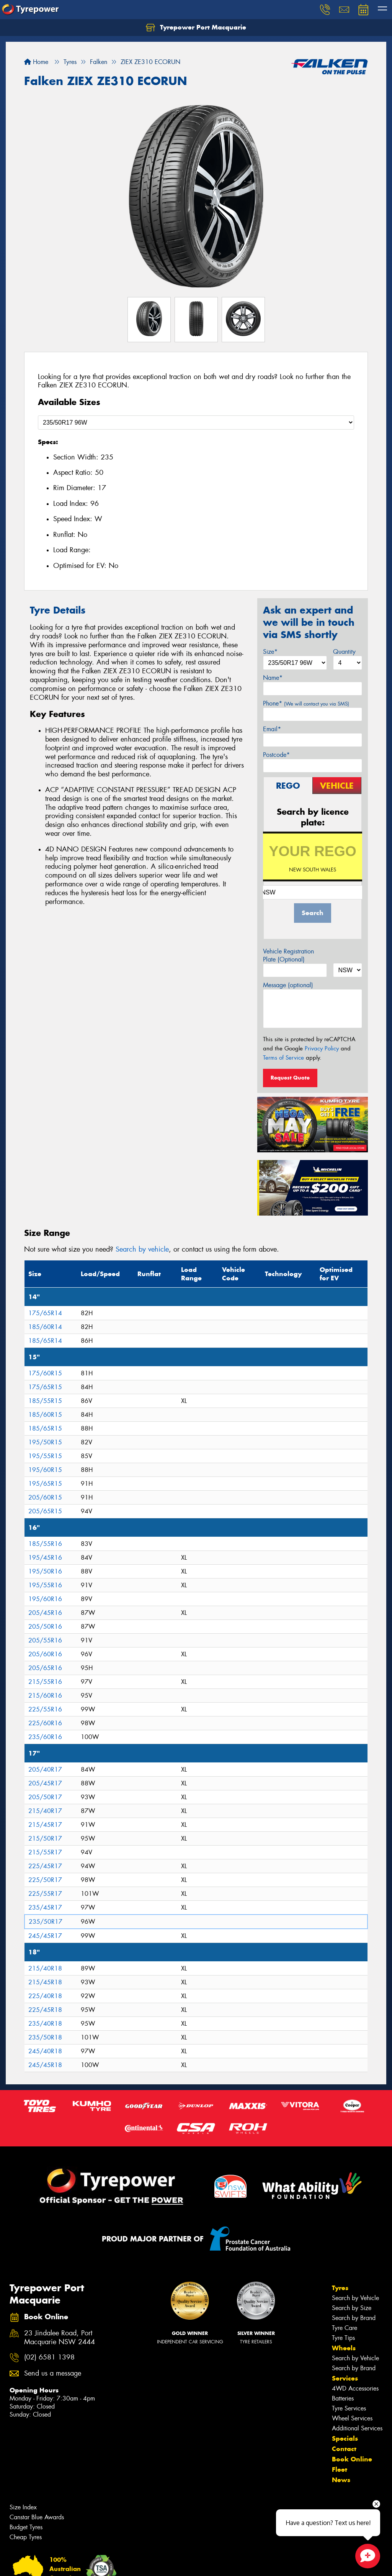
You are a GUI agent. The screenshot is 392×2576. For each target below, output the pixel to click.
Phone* (306, 703)
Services (345, 2378)
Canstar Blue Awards (37, 2517)
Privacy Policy (322, 1048)
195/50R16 (45, 1571)
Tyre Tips (343, 2338)
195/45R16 (45, 1558)
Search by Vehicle (355, 2298)
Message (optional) (288, 985)
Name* (273, 678)
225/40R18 (45, 1996)
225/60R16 (45, 1723)
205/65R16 (45, 1668)
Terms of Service (283, 1058)
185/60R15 (45, 1415)
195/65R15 (45, 1484)
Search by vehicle (142, 1249)
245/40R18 (45, 2051)
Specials (345, 2438)
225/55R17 (45, 1894)
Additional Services (357, 2428)
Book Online (352, 2459)
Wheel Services (352, 2418)
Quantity (344, 652)
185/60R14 (45, 1327)
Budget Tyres (26, 2527)
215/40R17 (45, 1811)
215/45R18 (45, 1982)
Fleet (339, 2469)
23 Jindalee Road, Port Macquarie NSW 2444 (59, 2337)
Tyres (340, 2288)
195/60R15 (45, 1470)
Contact (344, 2449)
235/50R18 (45, 2037)
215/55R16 (45, 1682)
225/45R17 (45, 1866)
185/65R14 (45, 1341)
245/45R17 (45, 1936)
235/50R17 (45, 1922)
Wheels (344, 2348)
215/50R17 (45, 1838)
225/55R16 (45, 1709)
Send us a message (52, 2373)
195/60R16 (45, 1599)
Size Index (23, 2507)
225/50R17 (45, 1880)
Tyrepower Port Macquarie (196, 27)
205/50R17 (45, 1797)
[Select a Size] (196, 422)
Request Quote (290, 1077)
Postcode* (276, 755)
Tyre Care (344, 2328)
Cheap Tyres (26, 2537)
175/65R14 (45, 1313)
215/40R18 (45, 1968)
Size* (270, 652)
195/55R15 (45, 1456)
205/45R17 (45, 1783)
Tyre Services (349, 2408)
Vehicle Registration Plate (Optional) (288, 955)
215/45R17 (45, 1825)
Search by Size (351, 2308)
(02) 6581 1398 (49, 2357)
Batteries (343, 2398)
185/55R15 (45, 1401)
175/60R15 (45, 1373)
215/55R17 (45, 1852)
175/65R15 (45, 1387)
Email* (272, 729)
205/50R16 (45, 1627)
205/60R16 (45, 1654)
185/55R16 (45, 1544)
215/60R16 (45, 1696)
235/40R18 (45, 2024)
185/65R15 (45, 1428)
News (341, 2480)
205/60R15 (45, 1497)
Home (36, 62)
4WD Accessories (355, 2388)
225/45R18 (45, 2010)
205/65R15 (45, 1511)
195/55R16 (45, 1585)
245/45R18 (45, 2065)
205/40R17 (45, 1769)
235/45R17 (45, 1907)
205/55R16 (45, 1640)
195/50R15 (45, 1442)
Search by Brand (354, 2318)
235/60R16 (45, 1737)
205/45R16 (45, 1613)
